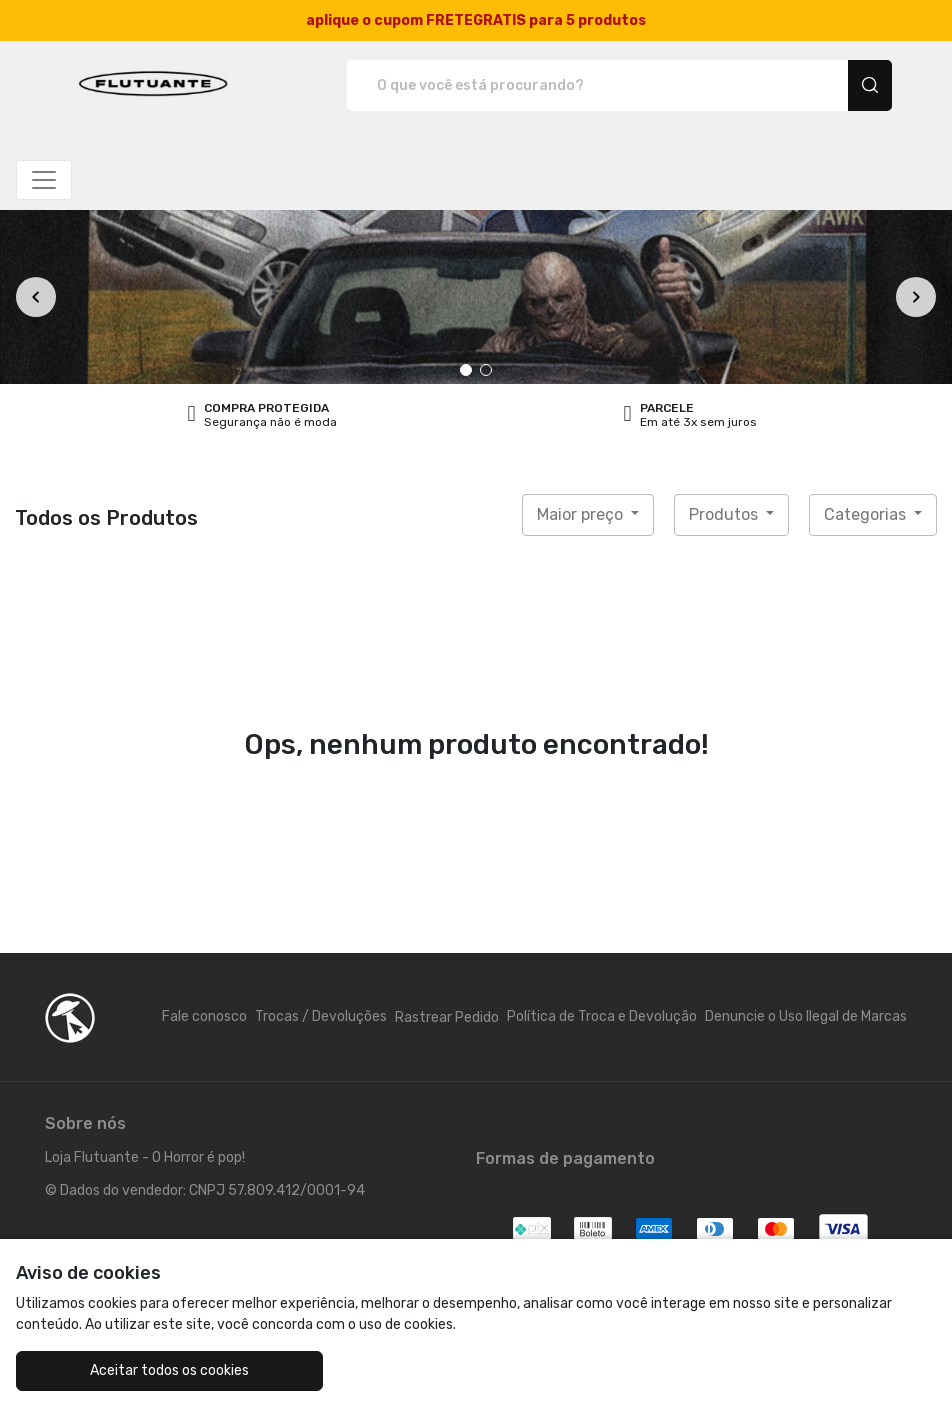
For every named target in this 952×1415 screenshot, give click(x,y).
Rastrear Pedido (447, 1017)
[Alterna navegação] (44, 180)
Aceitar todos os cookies (169, 1370)
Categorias (867, 514)
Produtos (725, 514)
